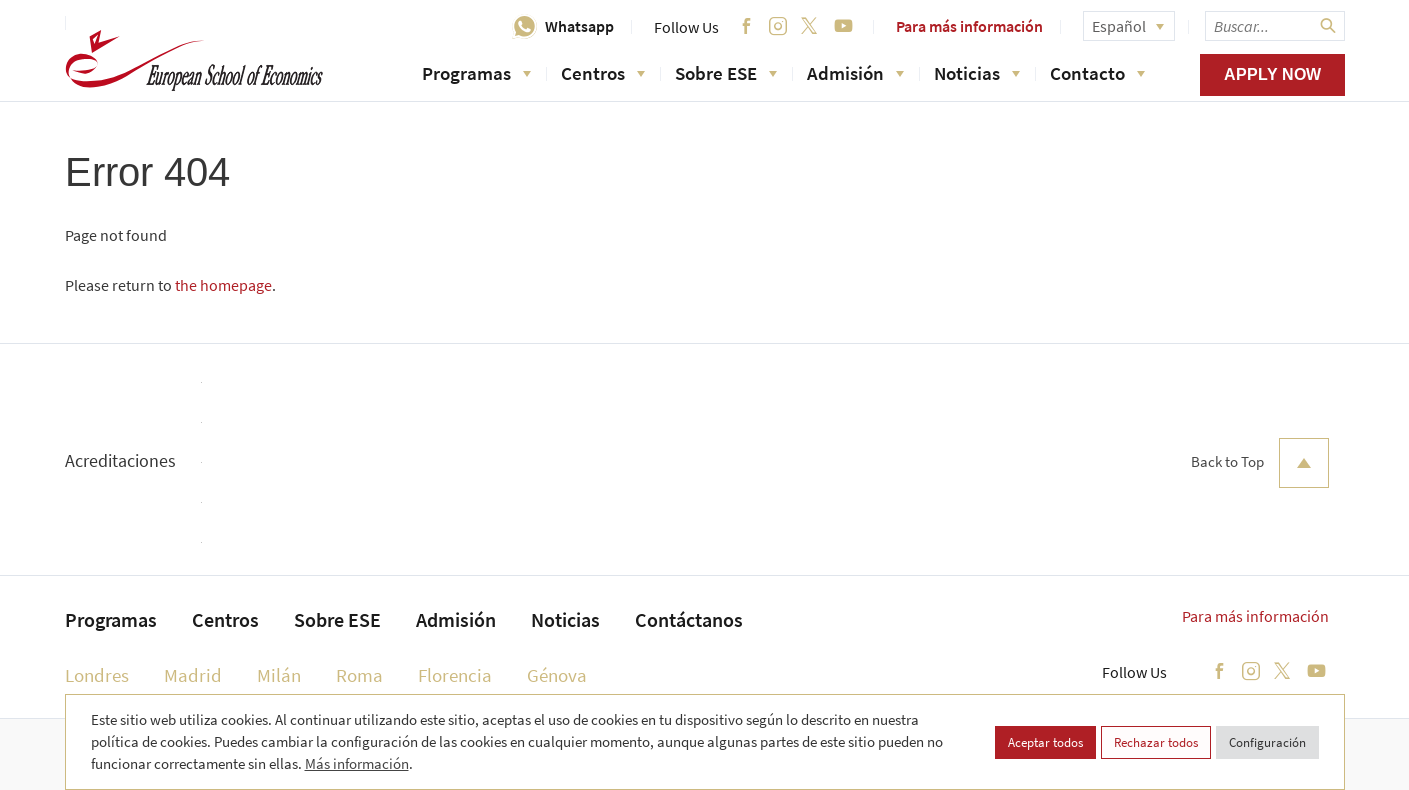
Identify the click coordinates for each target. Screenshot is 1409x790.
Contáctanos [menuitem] (689, 619)
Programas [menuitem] (111, 619)
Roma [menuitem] (359, 675)
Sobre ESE (726, 73)
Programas (476, 73)
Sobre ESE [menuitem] (337, 619)
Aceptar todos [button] (1045, 742)
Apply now (1272, 74)
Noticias (977, 73)
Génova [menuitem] (557, 675)
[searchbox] (1275, 26)
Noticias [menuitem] (565, 619)
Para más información (969, 26)
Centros (603, 73)
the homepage (223, 285)
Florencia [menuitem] (455, 675)
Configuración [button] (1267, 742)
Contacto (1097, 73)
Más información (357, 763)
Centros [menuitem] (225, 619)
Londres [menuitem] (97, 675)
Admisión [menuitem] (456, 619)
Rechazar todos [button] (1156, 742)
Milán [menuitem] (279, 675)
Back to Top (1260, 463)
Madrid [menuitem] (193, 675)
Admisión (855, 73)
